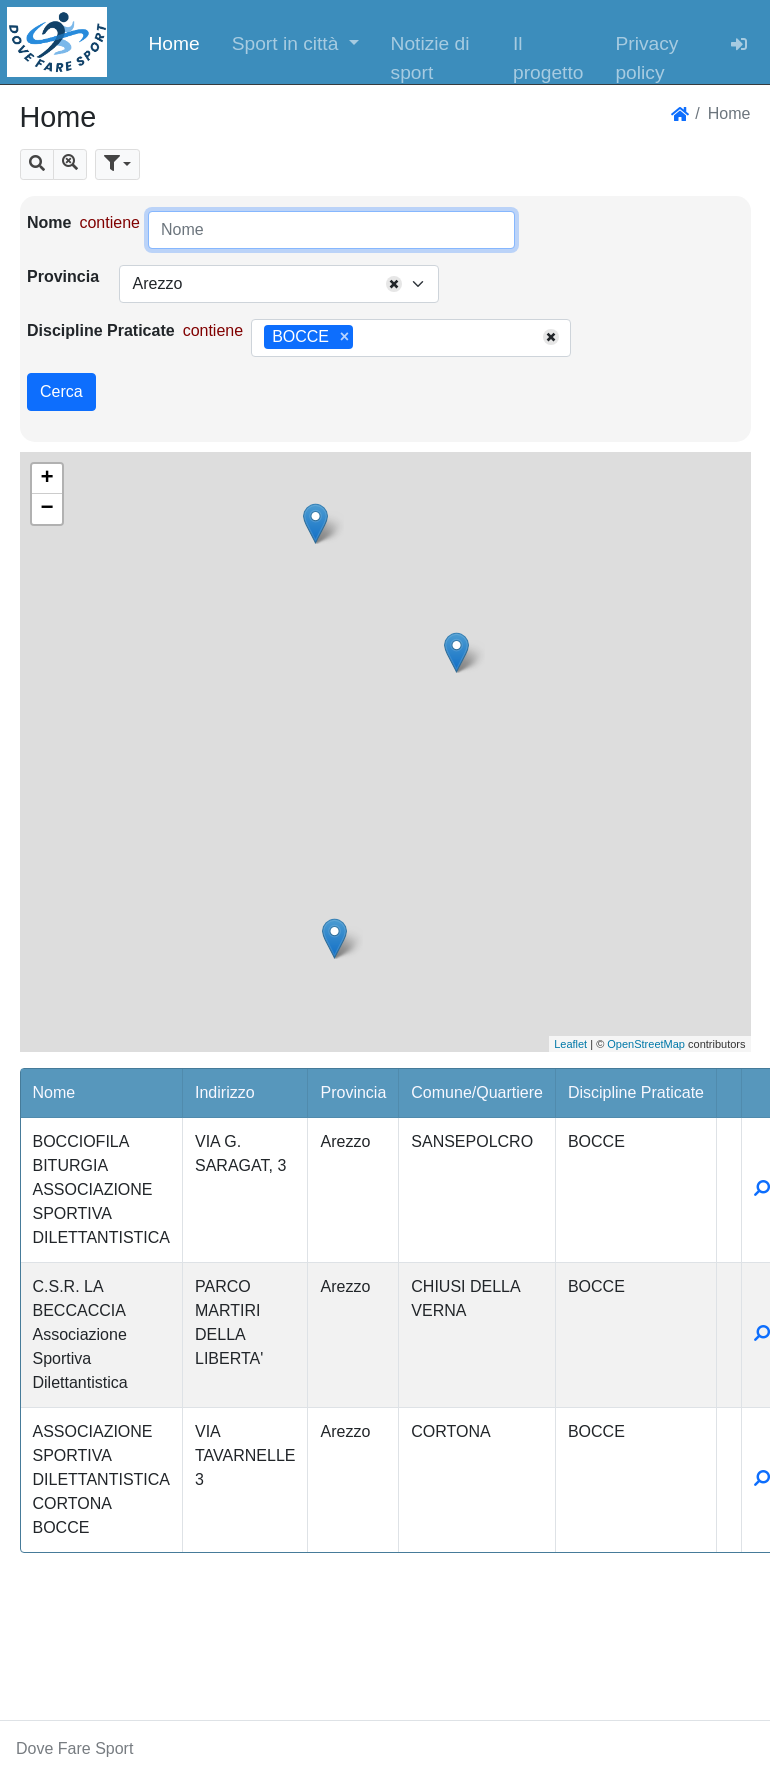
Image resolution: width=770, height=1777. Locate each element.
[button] (295, 42)
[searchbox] (365, 338)
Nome (49, 222)
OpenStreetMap (646, 1044)
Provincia (63, 276)
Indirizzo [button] (225, 1092)
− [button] (46, 509)
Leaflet (570, 1044)
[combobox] (279, 284)
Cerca (61, 391)
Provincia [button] (353, 1092)
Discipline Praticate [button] (636, 1092)
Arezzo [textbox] (157, 283)
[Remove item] (344, 337)
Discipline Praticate (101, 330)
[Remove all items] (394, 284)
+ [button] (46, 479)
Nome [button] (54, 1092)
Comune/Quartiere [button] (477, 1092)
